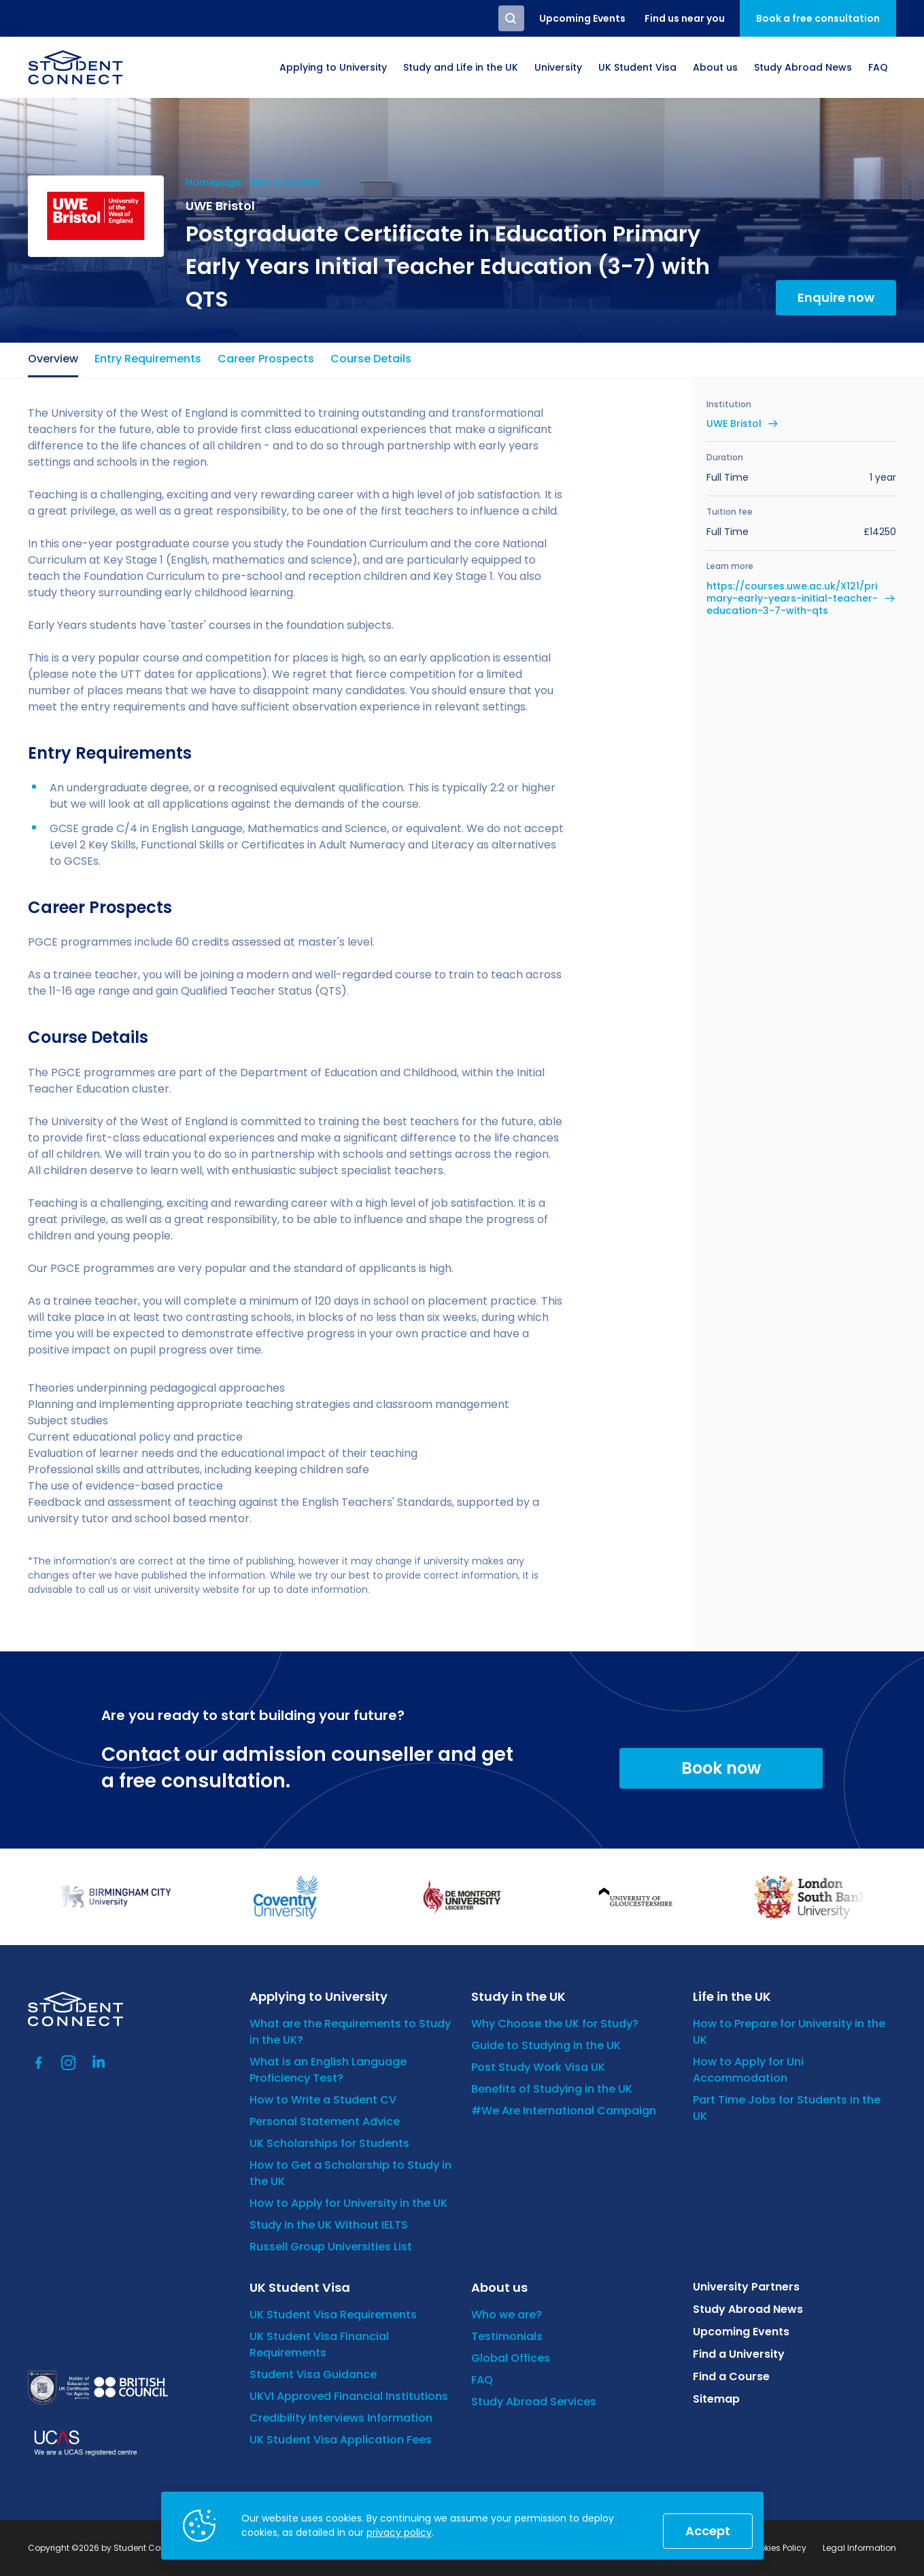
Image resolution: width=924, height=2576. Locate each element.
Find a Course (285, 182)
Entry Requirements (148, 358)
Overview (53, 358)
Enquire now (836, 297)
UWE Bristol (734, 423)
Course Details (370, 358)
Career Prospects (266, 358)
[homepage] (75, 67)
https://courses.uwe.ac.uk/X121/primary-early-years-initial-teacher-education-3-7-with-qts (792, 598)
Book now (721, 1768)
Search (511, 18)
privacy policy (399, 2532)
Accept (707, 2530)
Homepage (213, 182)
